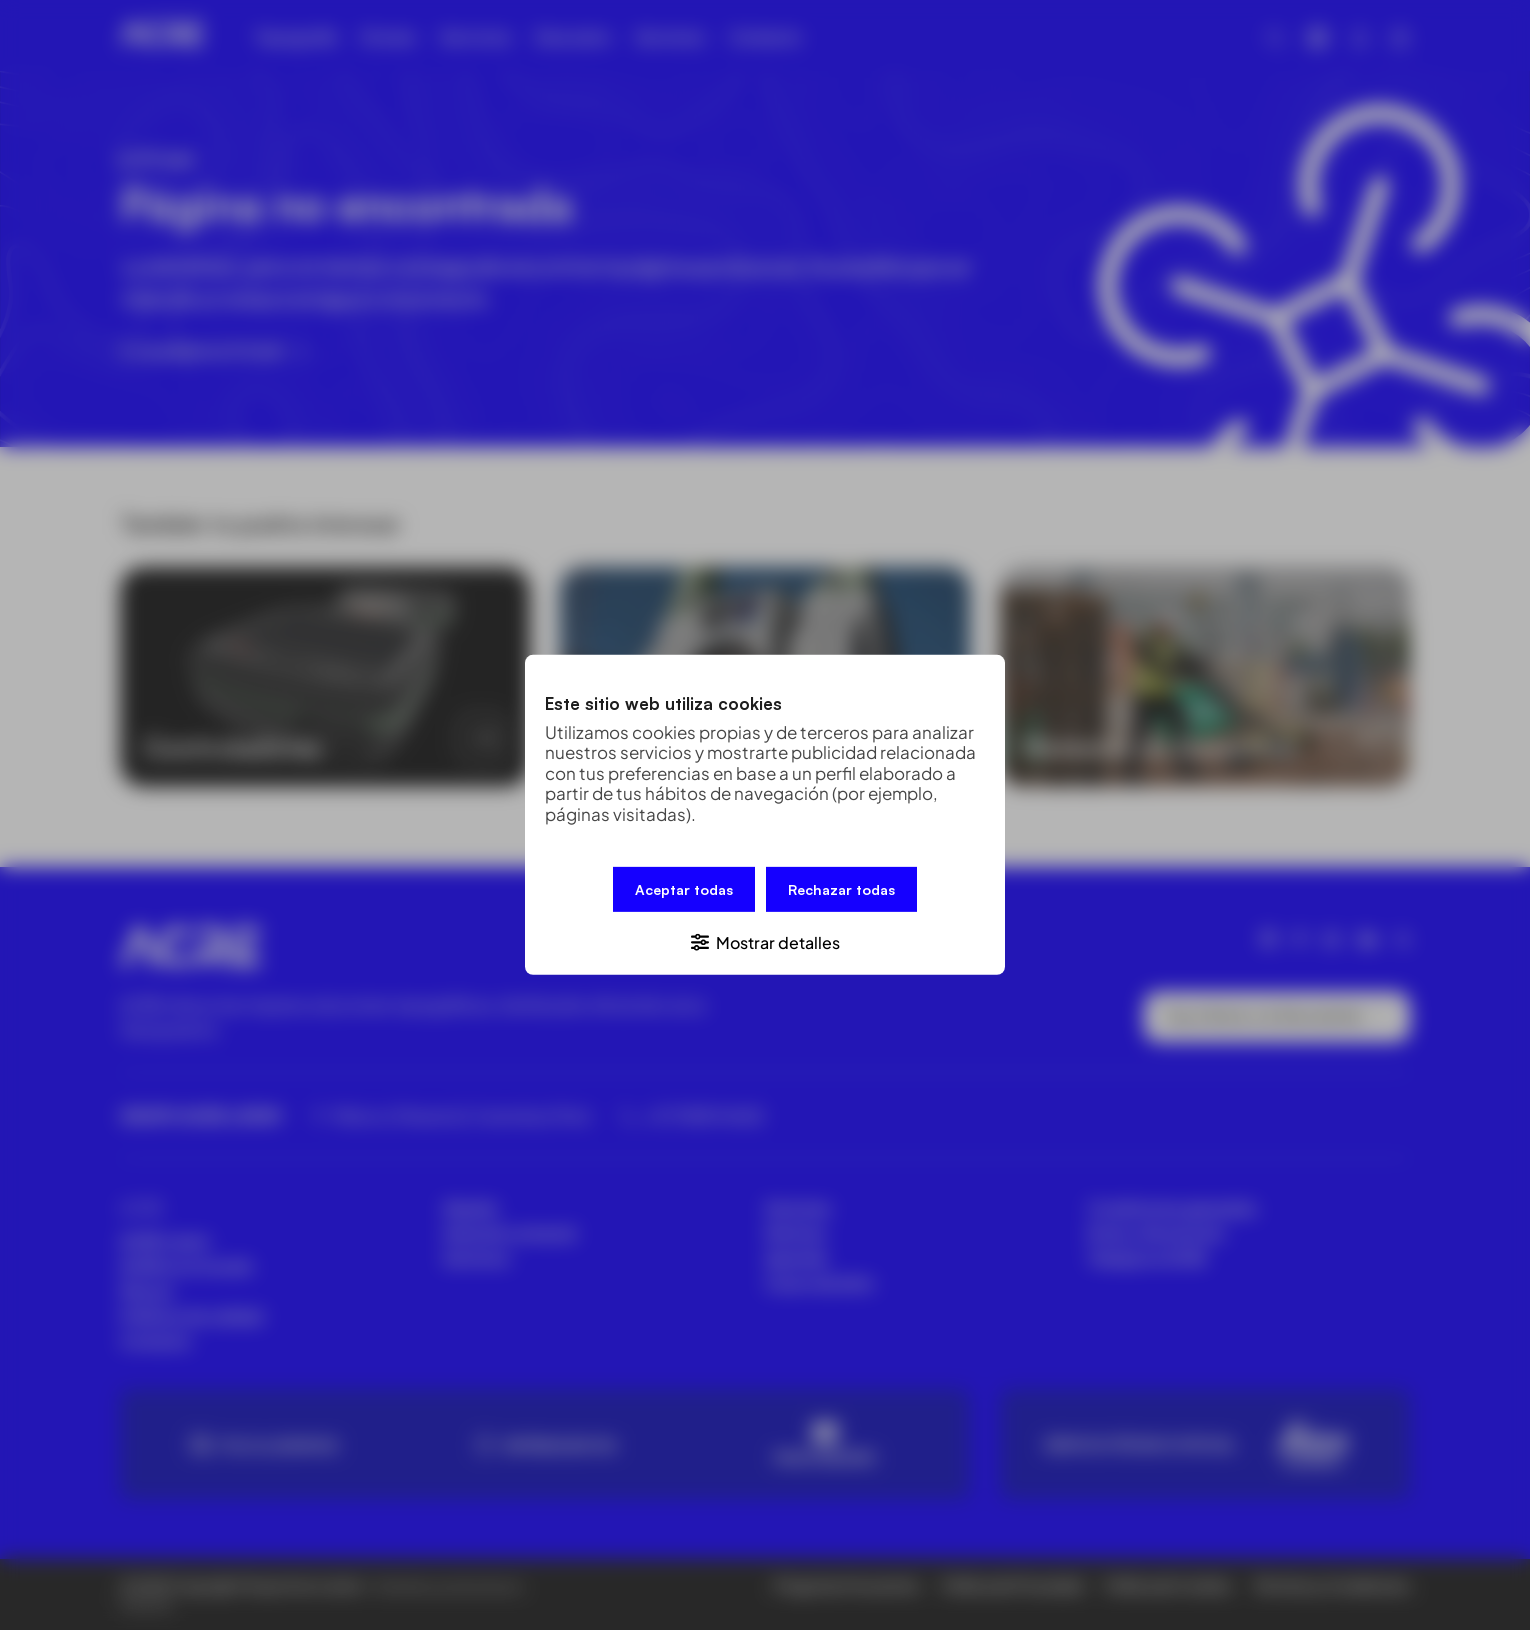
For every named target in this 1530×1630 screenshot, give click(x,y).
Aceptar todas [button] (684, 889)
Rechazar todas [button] (841, 889)
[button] (765, 941)
